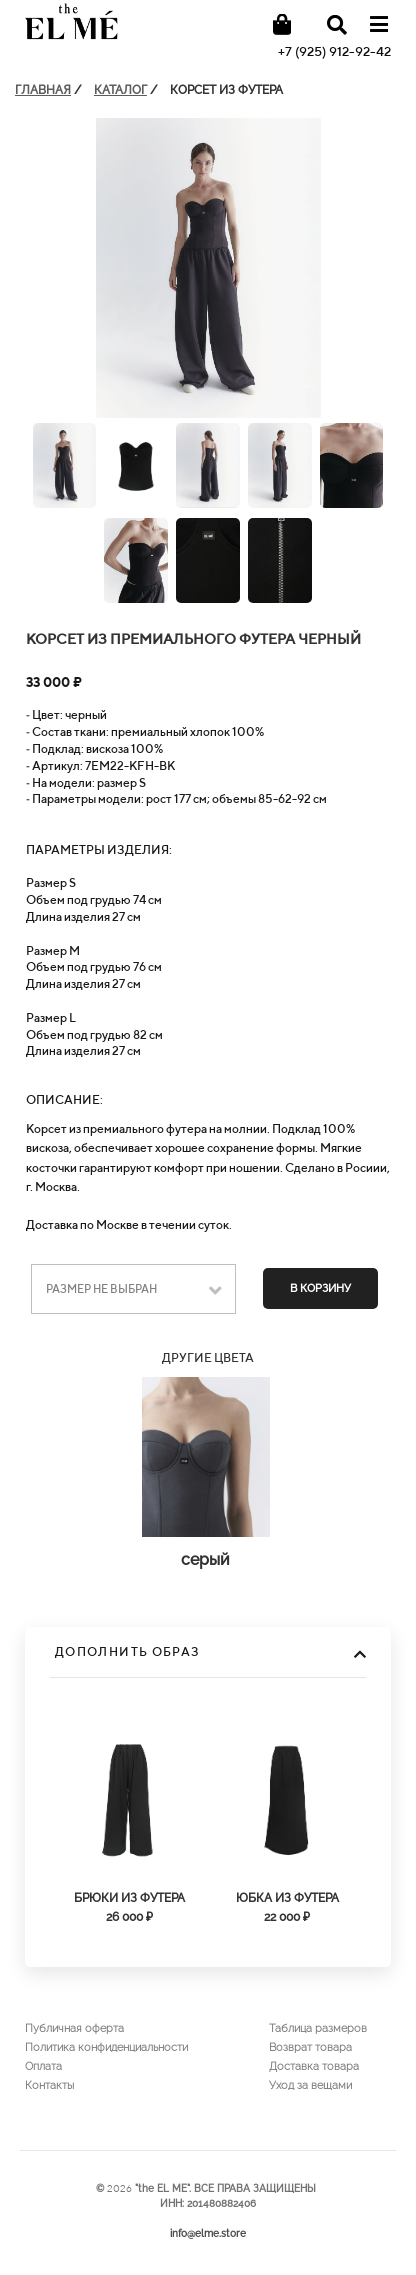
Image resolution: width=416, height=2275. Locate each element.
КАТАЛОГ (120, 90)
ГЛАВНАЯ (43, 90)
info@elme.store (208, 2233)
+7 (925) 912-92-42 (334, 51)
